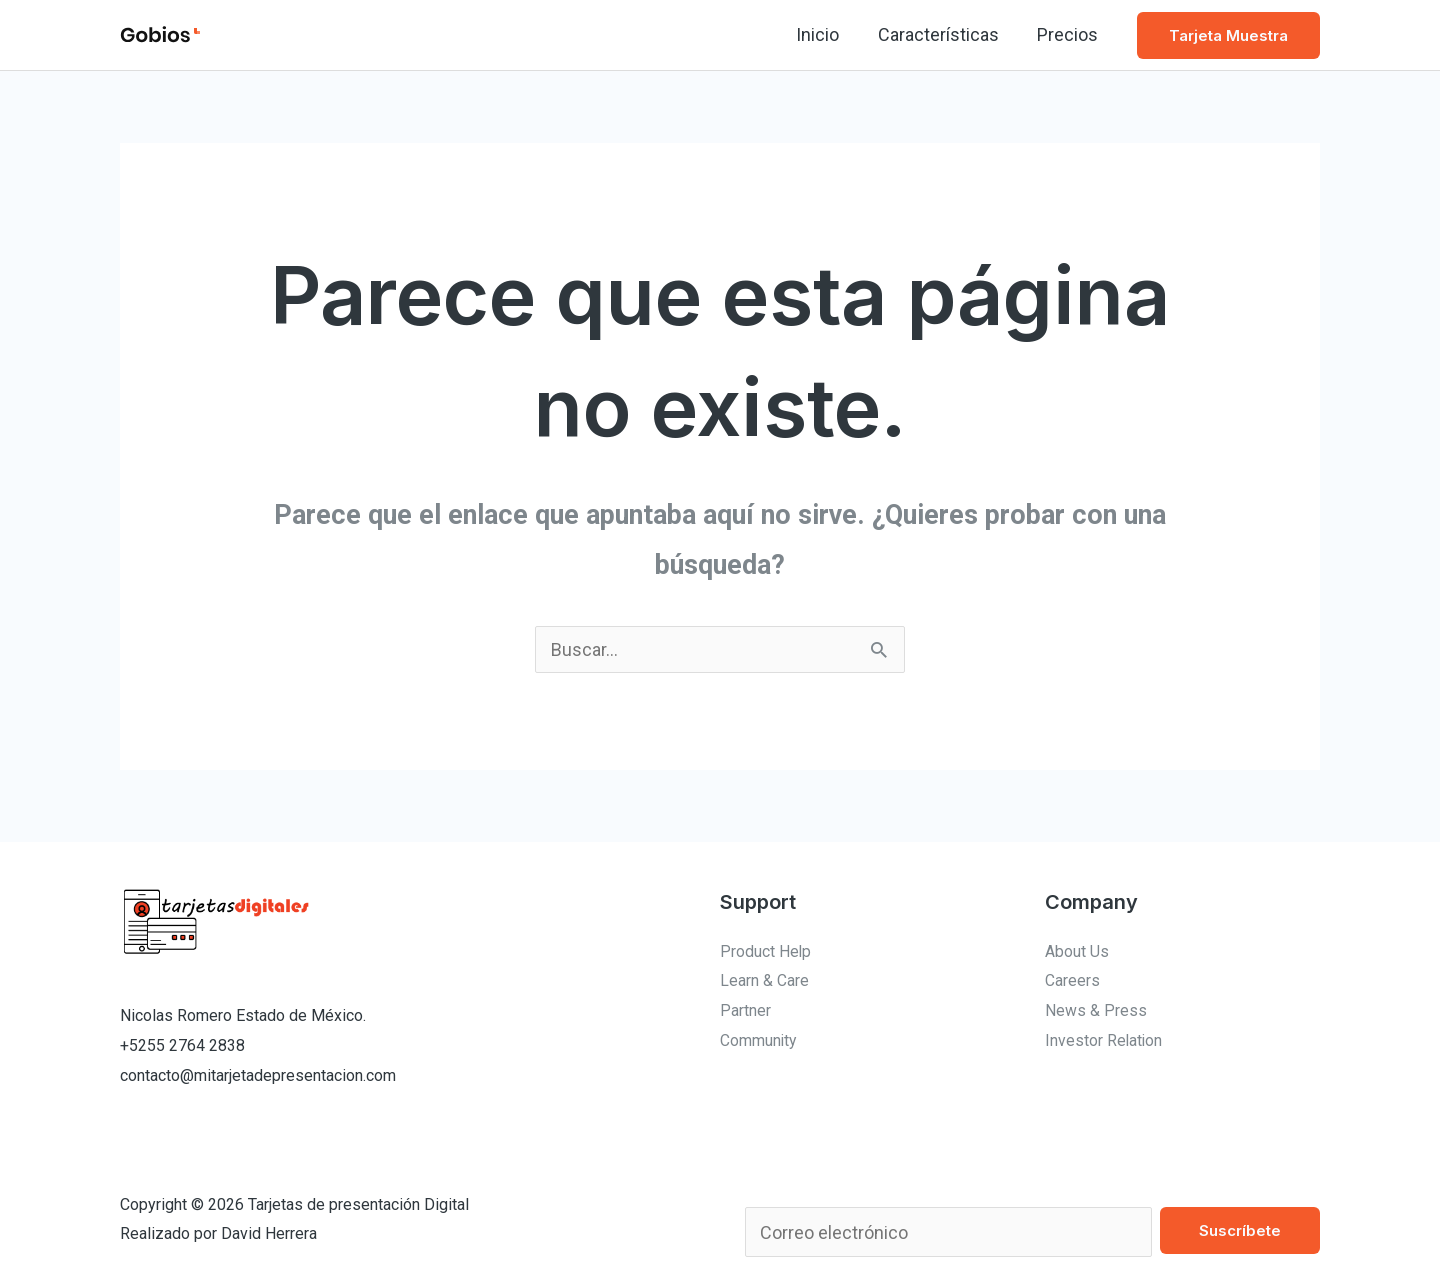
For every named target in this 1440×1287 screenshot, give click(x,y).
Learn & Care (764, 980)
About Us (1077, 951)
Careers (1072, 980)
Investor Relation (1104, 1040)
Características (941, 34)
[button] (1228, 35)
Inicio (823, 34)
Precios (1068, 34)
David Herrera (269, 1233)
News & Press (1096, 1010)
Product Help (766, 951)
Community (759, 1040)
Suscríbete (1240, 1230)
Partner (745, 1010)
